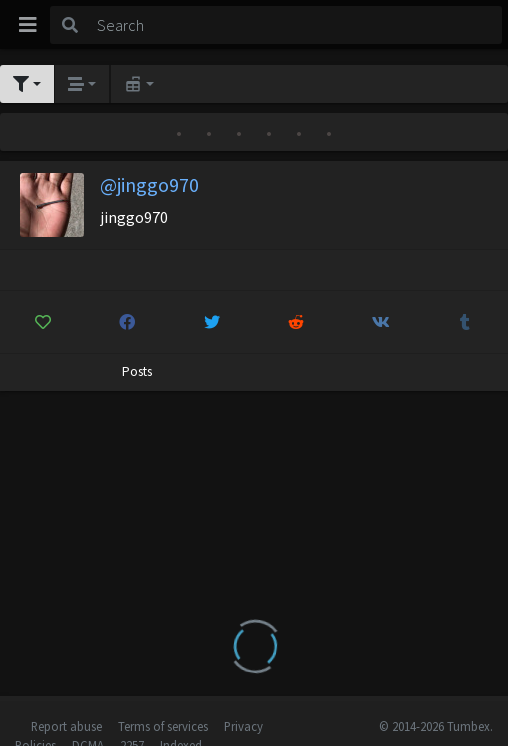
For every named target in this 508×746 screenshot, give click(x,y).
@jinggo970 (149, 184)
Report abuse (66, 726)
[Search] (296, 25)
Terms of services (163, 726)
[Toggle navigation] (28, 25)
